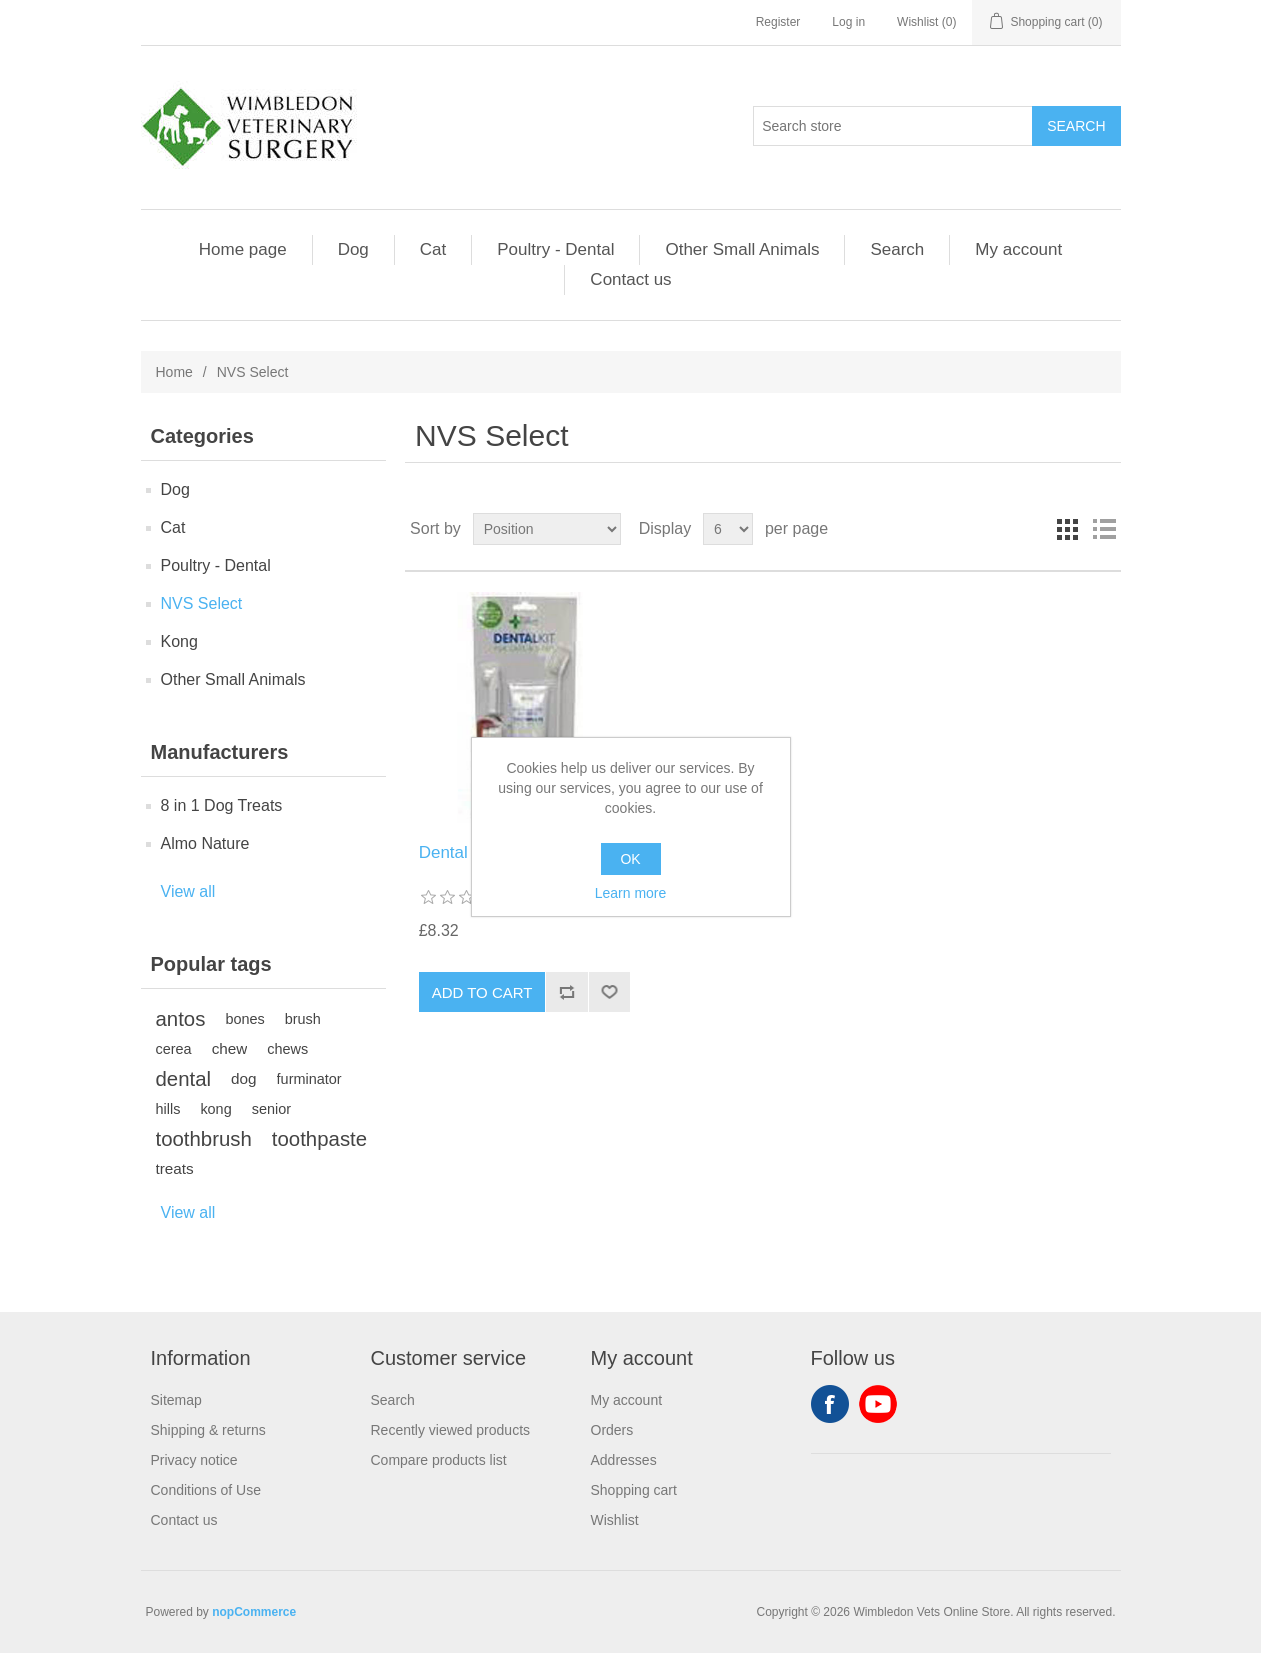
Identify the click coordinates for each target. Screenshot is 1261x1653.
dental (184, 1079)
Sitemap (176, 1400)
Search (897, 249)
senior (271, 1109)
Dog (353, 249)
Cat (433, 249)
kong (215, 1109)
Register (778, 22)
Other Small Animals (742, 249)
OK (630, 859)
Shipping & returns (208, 1430)
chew (230, 1048)
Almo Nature (205, 843)
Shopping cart (634, 1490)
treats (175, 1168)
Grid (1068, 529)
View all (188, 891)
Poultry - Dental (555, 249)
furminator (309, 1079)
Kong (179, 641)
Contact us (630, 279)
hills (168, 1109)
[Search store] (893, 126)
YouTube (878, 1404)
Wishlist (615, 1520)
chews (287, 1049)
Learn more (631, 893)
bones (244, 1019)
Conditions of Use (206, 1490)
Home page (243, 249)
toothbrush (204, 1139)
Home (174, 372)
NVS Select (202, 603)
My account (1018, 249)
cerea (174, 1049)
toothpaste (319, 1139)
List (1104, 529)
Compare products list (439, 1460)
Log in (848, 22)
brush (303, 1019)
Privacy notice (194, 1460)
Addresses (624, 1460)
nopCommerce (254, 1612)
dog (244, 1078)
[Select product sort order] (547, 529)
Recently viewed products (451, 1430)
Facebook (830, 1404)
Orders (612, 1430)
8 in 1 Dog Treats (222, 805)
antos (181, 1019)
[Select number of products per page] (728, 529)
